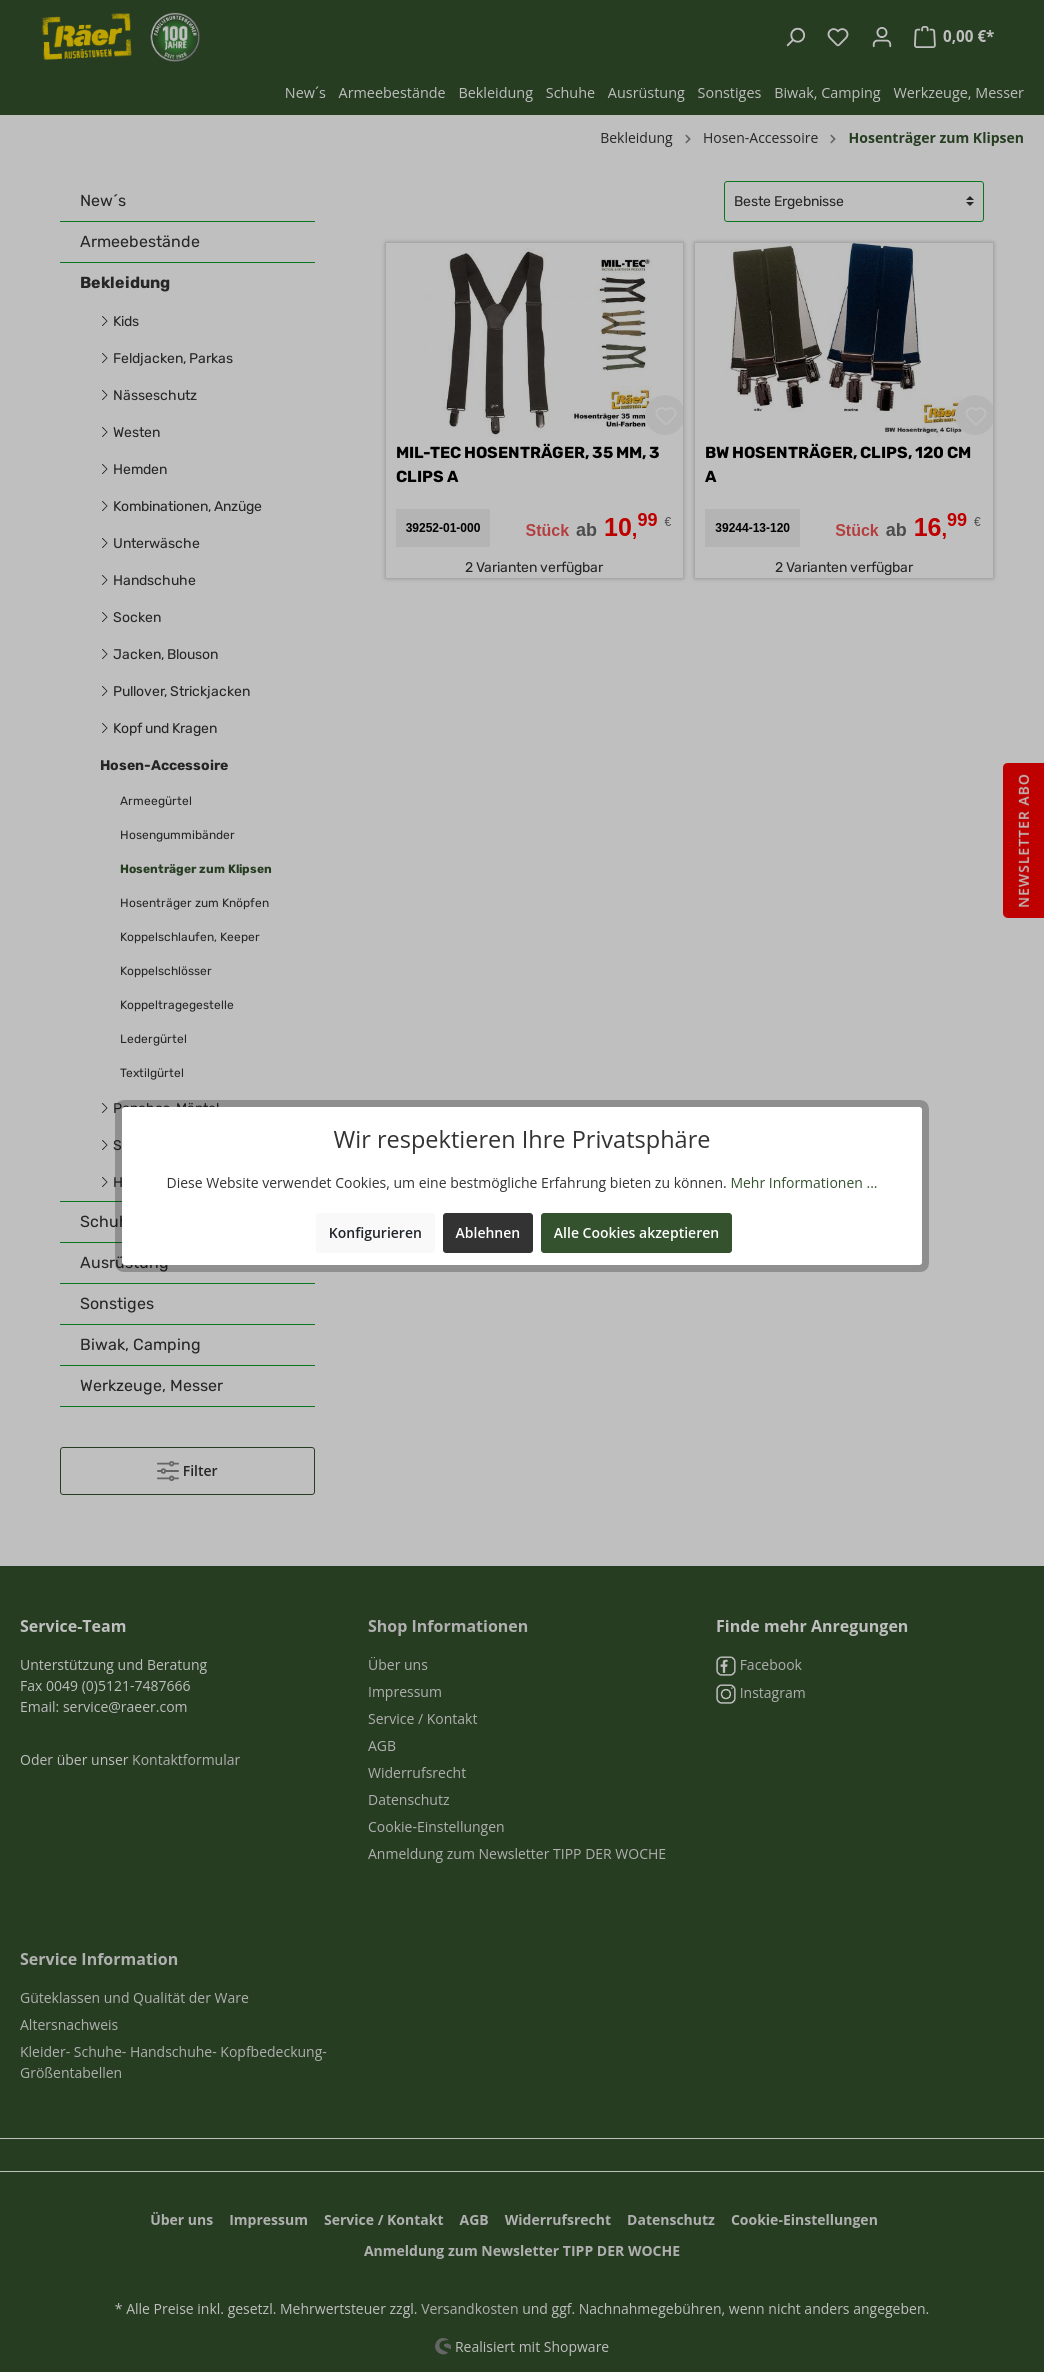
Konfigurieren (375, 1232)
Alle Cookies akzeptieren (636, 1232)
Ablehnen (488, 1232)
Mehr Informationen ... (803, 1182)
